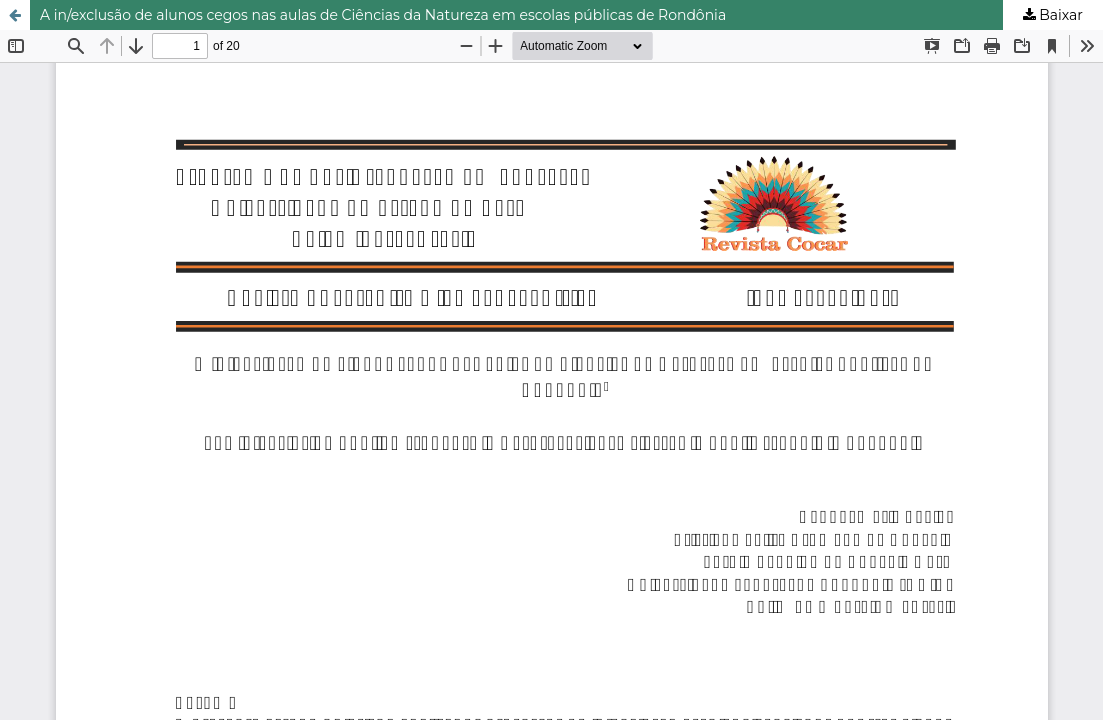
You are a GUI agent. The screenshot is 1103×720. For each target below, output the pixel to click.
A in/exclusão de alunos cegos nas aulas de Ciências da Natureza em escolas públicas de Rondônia (383, 15)
